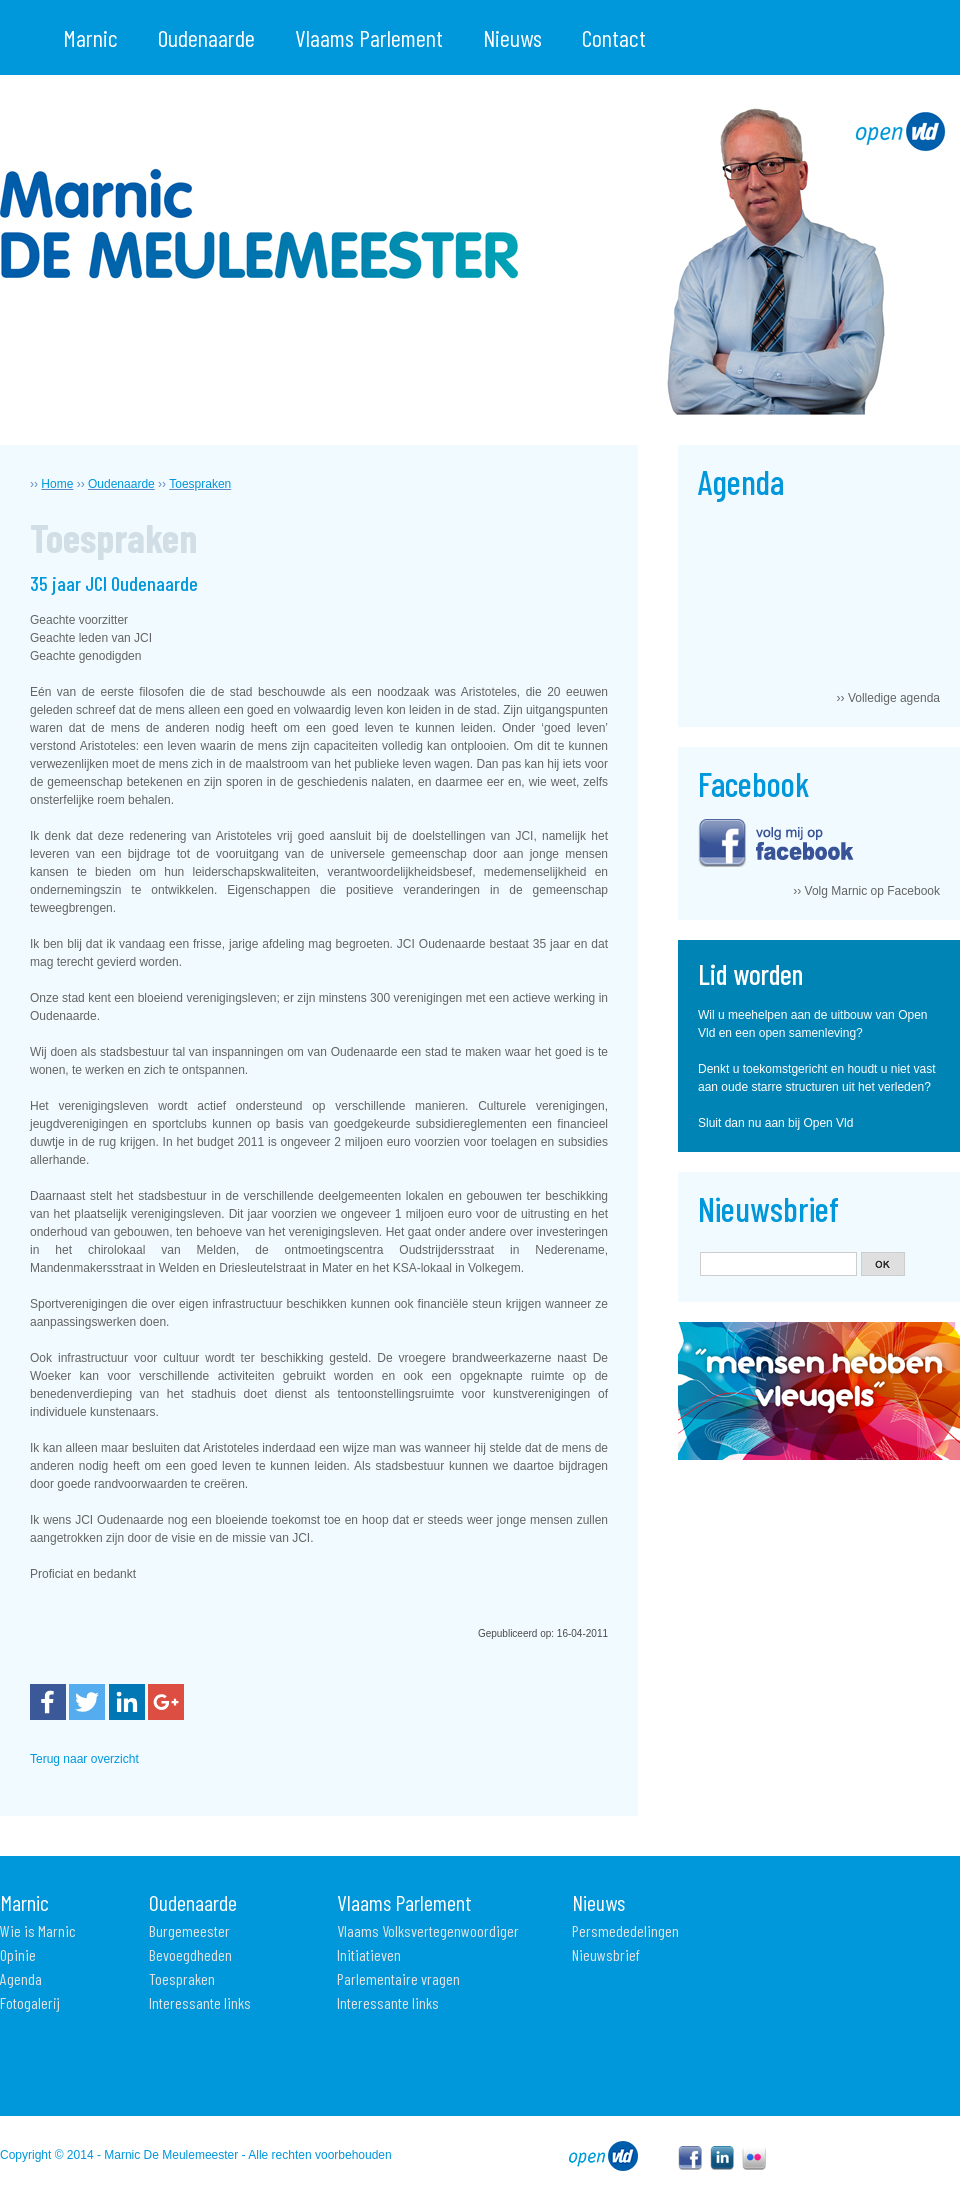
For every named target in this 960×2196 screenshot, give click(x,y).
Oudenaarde (206, 37)
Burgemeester (189, 1930)
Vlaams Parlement (369, 37)
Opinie (18, 1954)
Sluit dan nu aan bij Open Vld (775, 1123)
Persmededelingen (625, 1930)
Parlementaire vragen (398, 1978)
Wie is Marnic (38, 1930)
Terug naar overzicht (84, 1759)
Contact (614, 37)
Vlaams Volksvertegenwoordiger (428, 1930)
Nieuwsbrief (606, 1954)
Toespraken (200, 484)
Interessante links (200, 2002)
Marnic (90, 37)
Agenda (21, 1978)
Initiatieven (369, 1954)
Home (57, 484)
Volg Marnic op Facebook (872, 891)
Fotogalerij (30, 2002)
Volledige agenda (894, 698)
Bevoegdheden (190, 1954)
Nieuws (512, 37)
